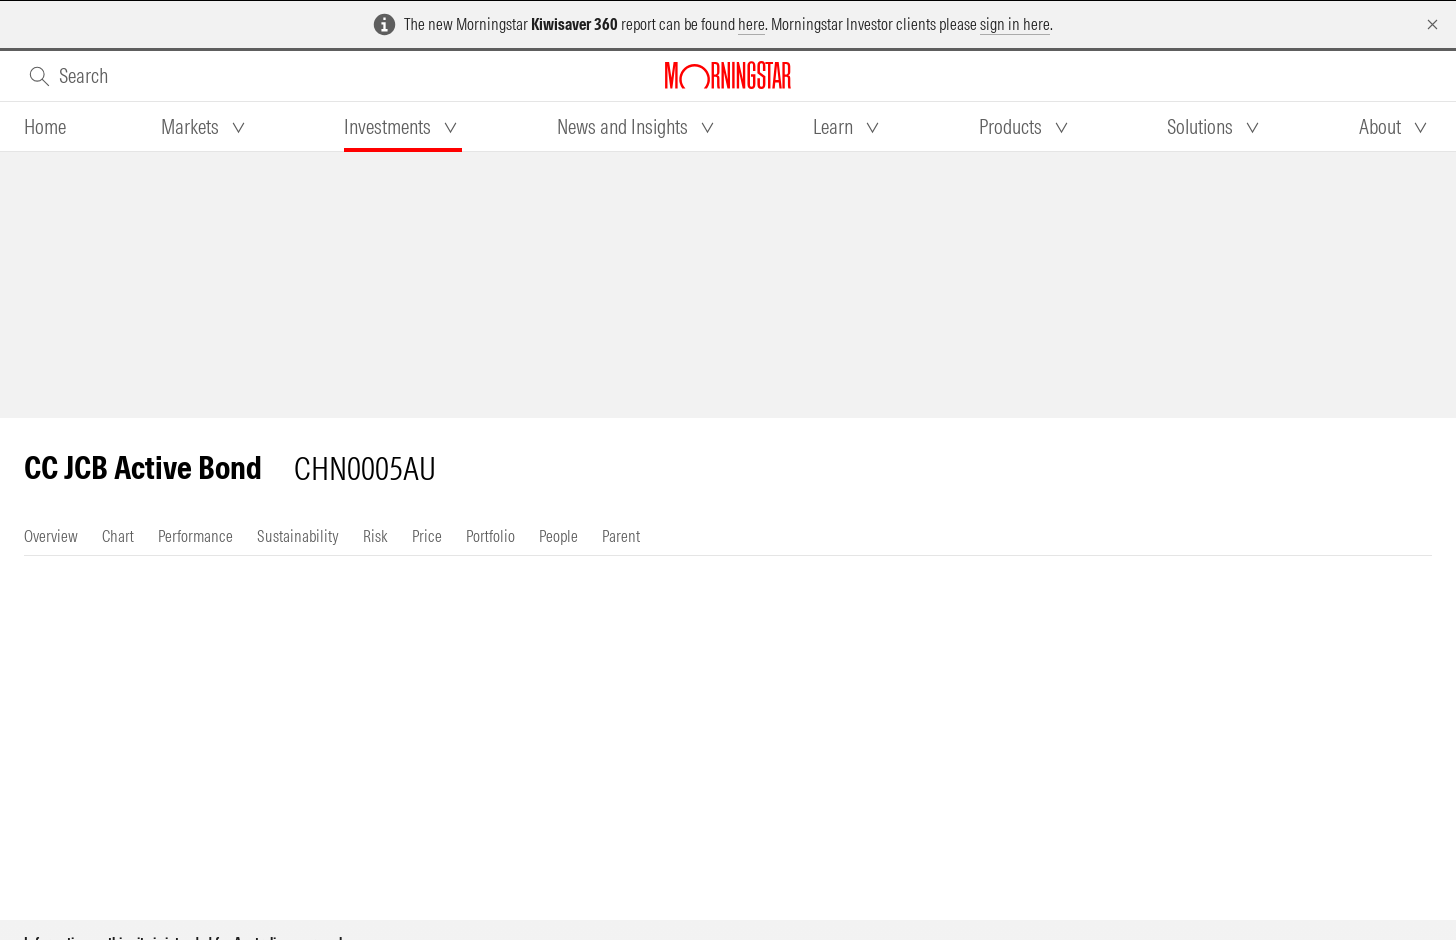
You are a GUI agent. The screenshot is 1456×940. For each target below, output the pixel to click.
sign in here (1015, 24)
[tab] (45, 127)
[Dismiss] (1432, 24)
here (751, 24)
